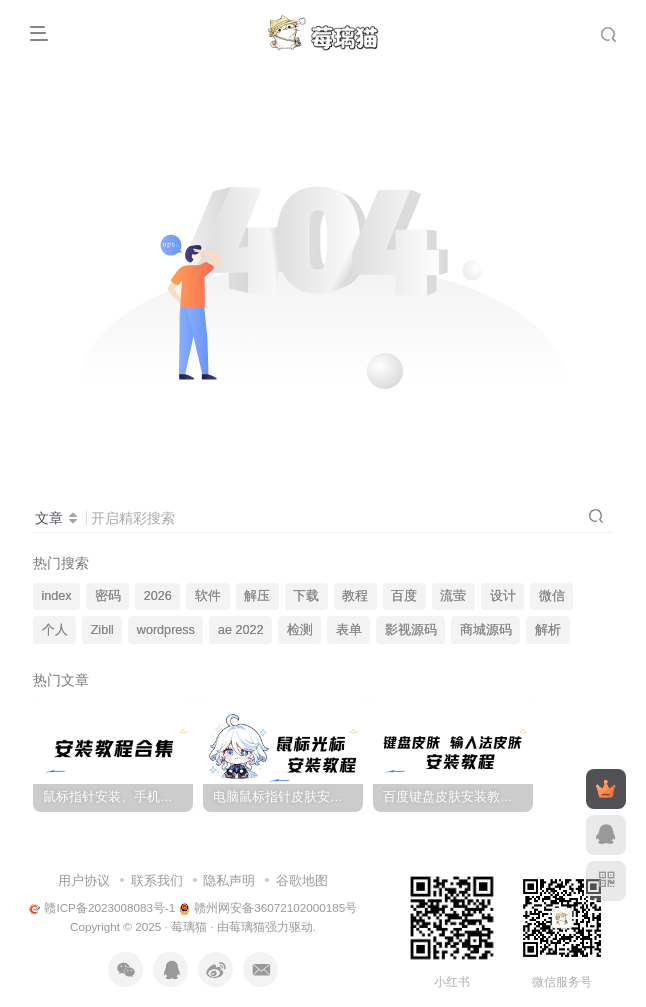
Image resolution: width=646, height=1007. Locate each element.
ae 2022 (241, 630)
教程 (355, 596)
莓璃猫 (189, 926)
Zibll (102, 630)
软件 (208, 596)
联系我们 (157, 880)
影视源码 (411, 630)
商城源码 (486, 630)
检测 (300, 630)
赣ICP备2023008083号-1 (102, 907)
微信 (552, 596)
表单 (349, 630)
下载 (306, 596)
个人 (55, 630)
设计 (503, 596)
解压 (257, 596)
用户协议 (84, 880)
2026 (158, 596)
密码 (108, 596)
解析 (548, 630)
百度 (404, 596)
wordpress (166, 630)
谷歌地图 (302, 880)
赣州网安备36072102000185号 (268, 907)
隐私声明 (229, 880)
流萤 (453, 596)
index (57, 596)
